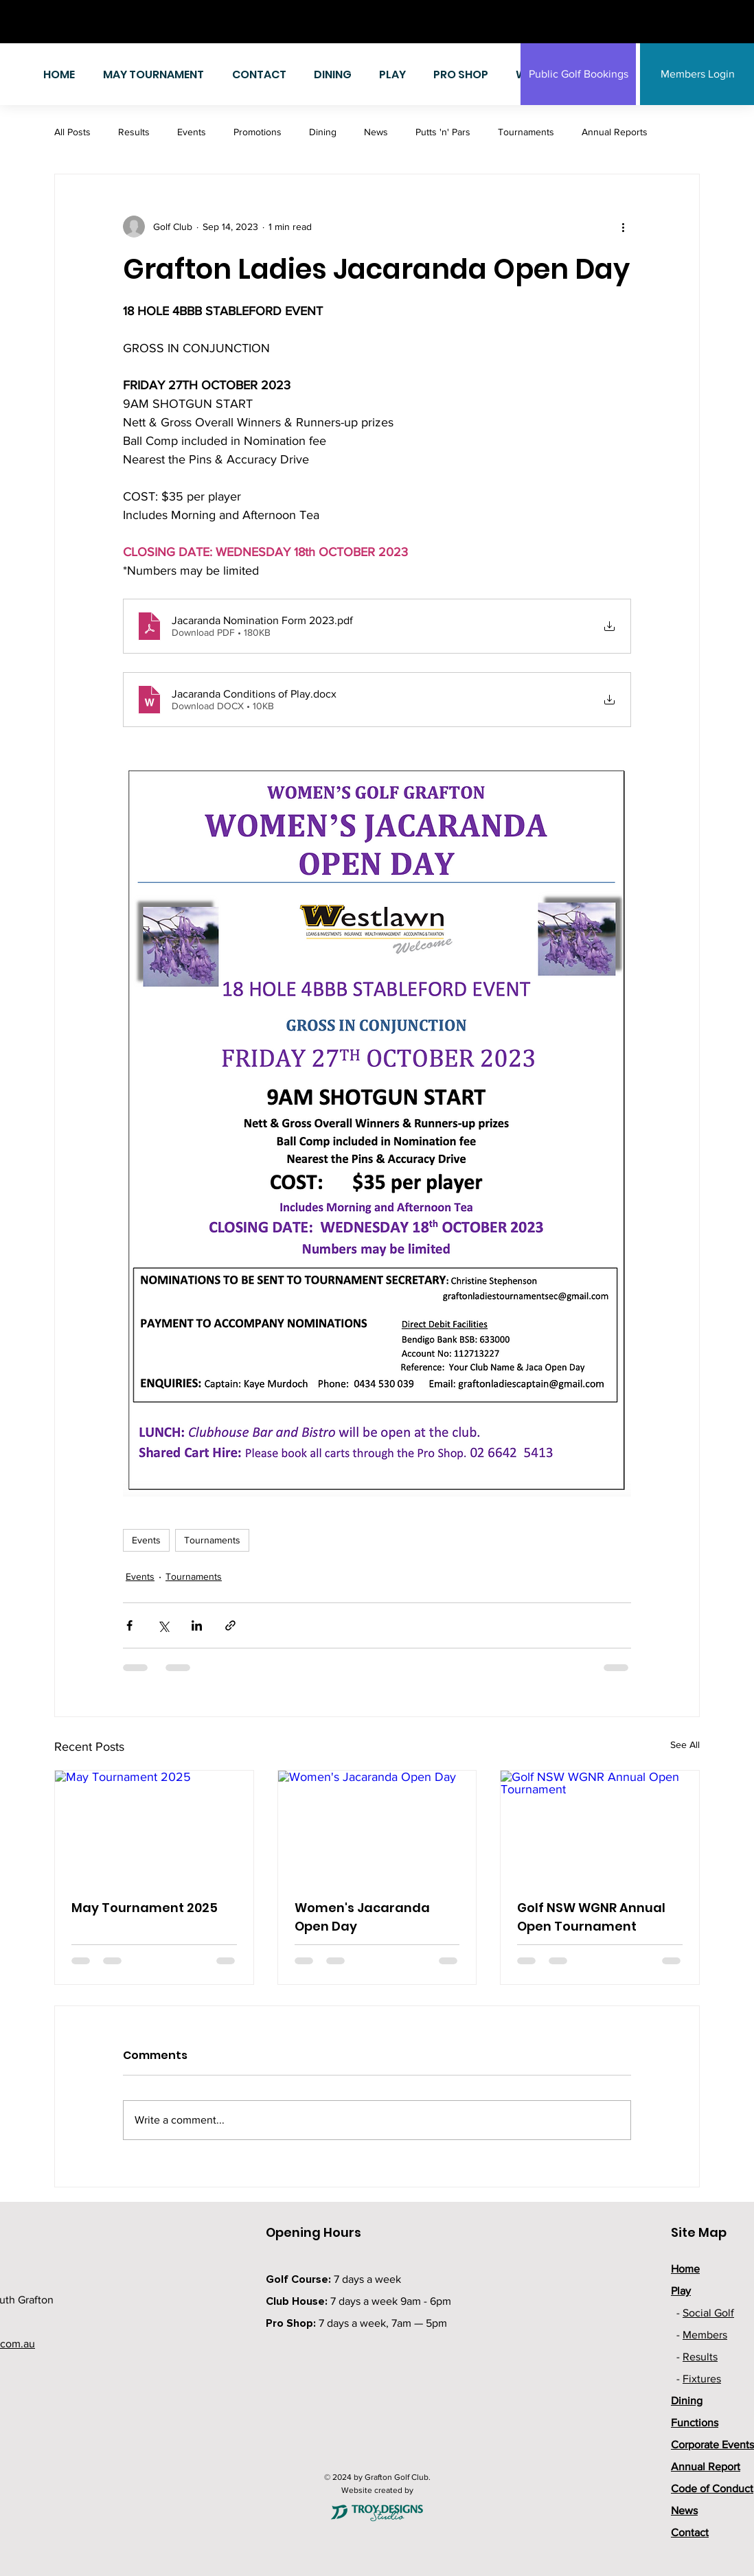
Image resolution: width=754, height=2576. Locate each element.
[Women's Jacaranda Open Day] (377, 1826)
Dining (322, 131)
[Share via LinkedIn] (196, 1625)
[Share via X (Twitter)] (163, 1625)
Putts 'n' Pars (442, 131)
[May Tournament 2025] (154, 1826)
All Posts (72, 131)
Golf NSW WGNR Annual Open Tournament (591, 1917)
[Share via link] (230, 1625)
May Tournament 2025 (144, 1907)
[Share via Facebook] (129, 1625)
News (376, 131)
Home (685, 2269)
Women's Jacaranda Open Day (362, 1917)
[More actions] (623, 226)
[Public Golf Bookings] (578, 74)
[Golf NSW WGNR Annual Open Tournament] (600, 1826)
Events (191, 131)
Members (705, 2335)
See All (685, 1744)
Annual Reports (615, 131)
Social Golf (708, 2313)
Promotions (257, 131)
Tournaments (526, 131)
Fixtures (702, 2378)
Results (134, 131)
